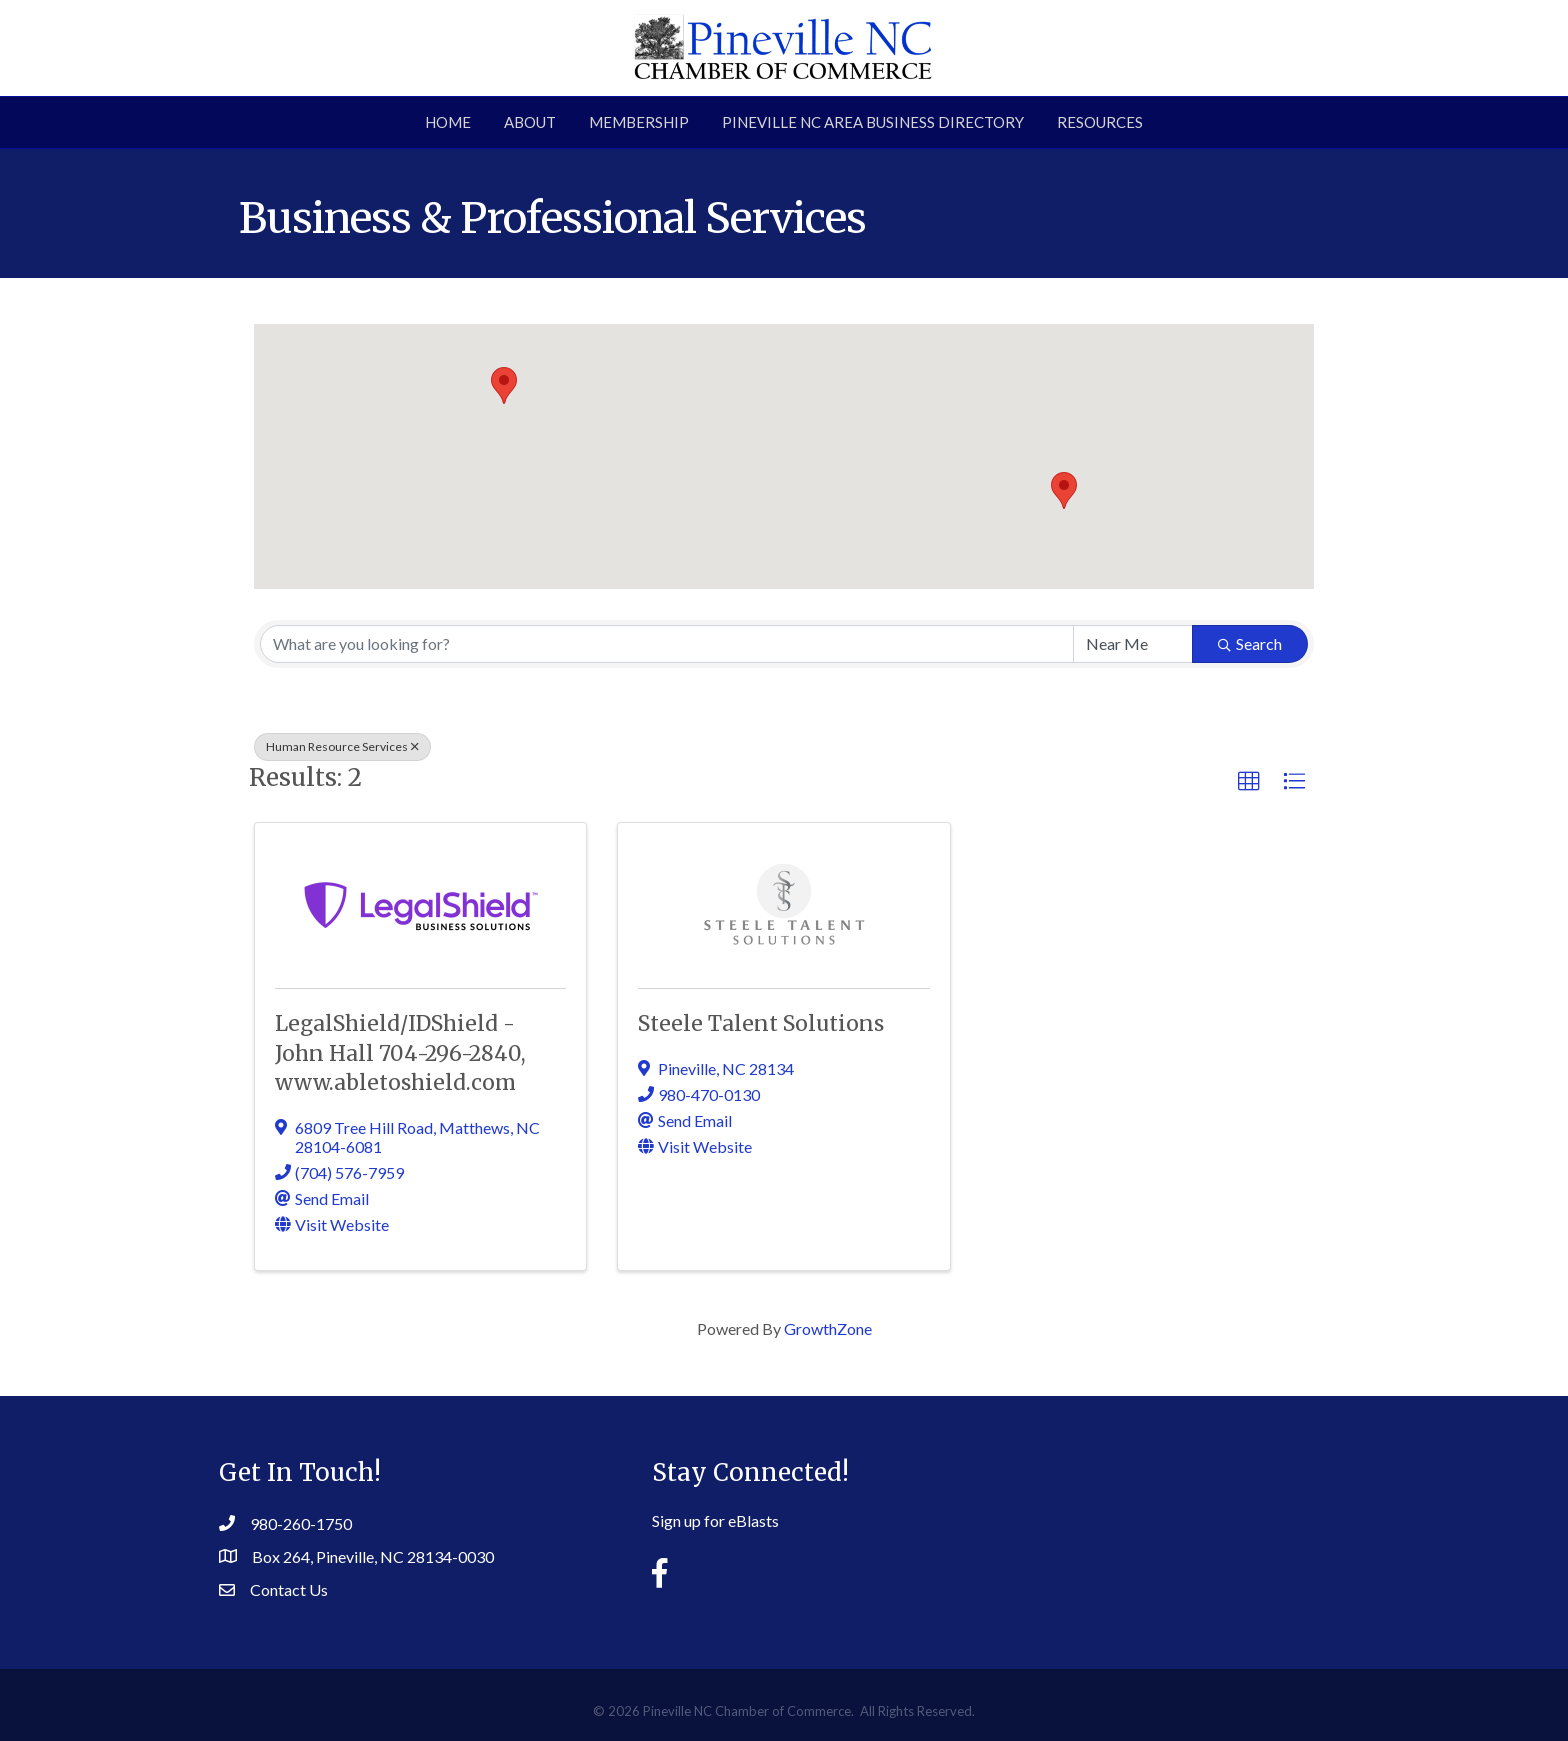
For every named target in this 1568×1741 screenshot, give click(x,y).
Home (448, 122)
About (530, 122)
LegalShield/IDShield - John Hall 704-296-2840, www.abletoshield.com (400, 1053)
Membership (639, 122)
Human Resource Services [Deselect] (342, 746)
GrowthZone (828, 1328)
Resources (1100, 122)
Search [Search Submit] (1250, 643)
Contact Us (289, 1589)
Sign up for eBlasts (715, 1520)
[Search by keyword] (667, 644)
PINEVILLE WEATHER (1174, 1511)
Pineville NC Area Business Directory (873, 122)
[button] (1064, 490)
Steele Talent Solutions (761, 1023)
